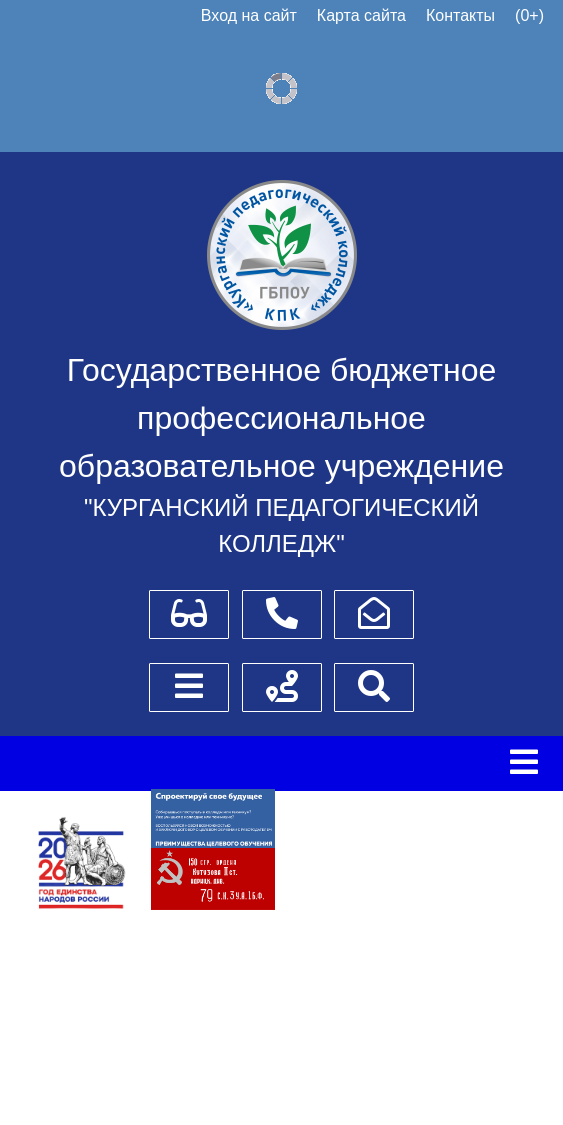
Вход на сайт (249, 15)
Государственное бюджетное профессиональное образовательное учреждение (281, 418)
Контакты (460, 15)
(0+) (529, 15)
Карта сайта (361, 15)
